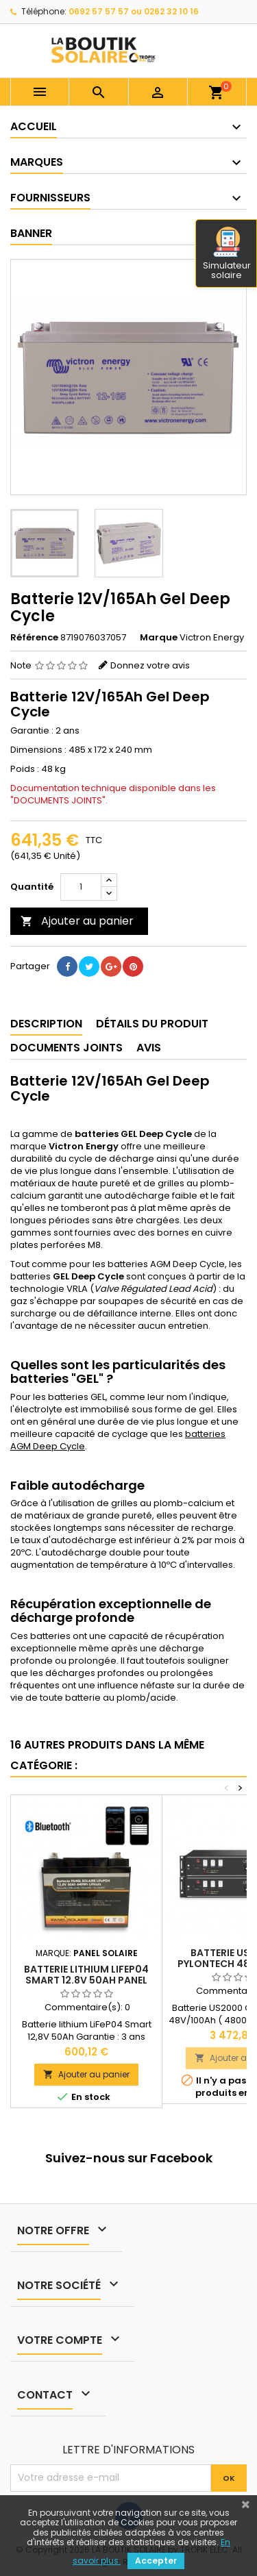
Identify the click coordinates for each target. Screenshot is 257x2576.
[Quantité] (80, 887)
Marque (159, 638)
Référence (34, 638)
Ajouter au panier (77, 921)
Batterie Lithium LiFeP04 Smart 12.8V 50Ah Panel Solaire (86, 1980)
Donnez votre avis (150, 665)
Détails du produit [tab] (152, 1023)
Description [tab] (46, 1023)
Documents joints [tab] (66, 1047)
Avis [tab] (148, 1047)
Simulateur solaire (227, 254)
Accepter (156, 2560)
